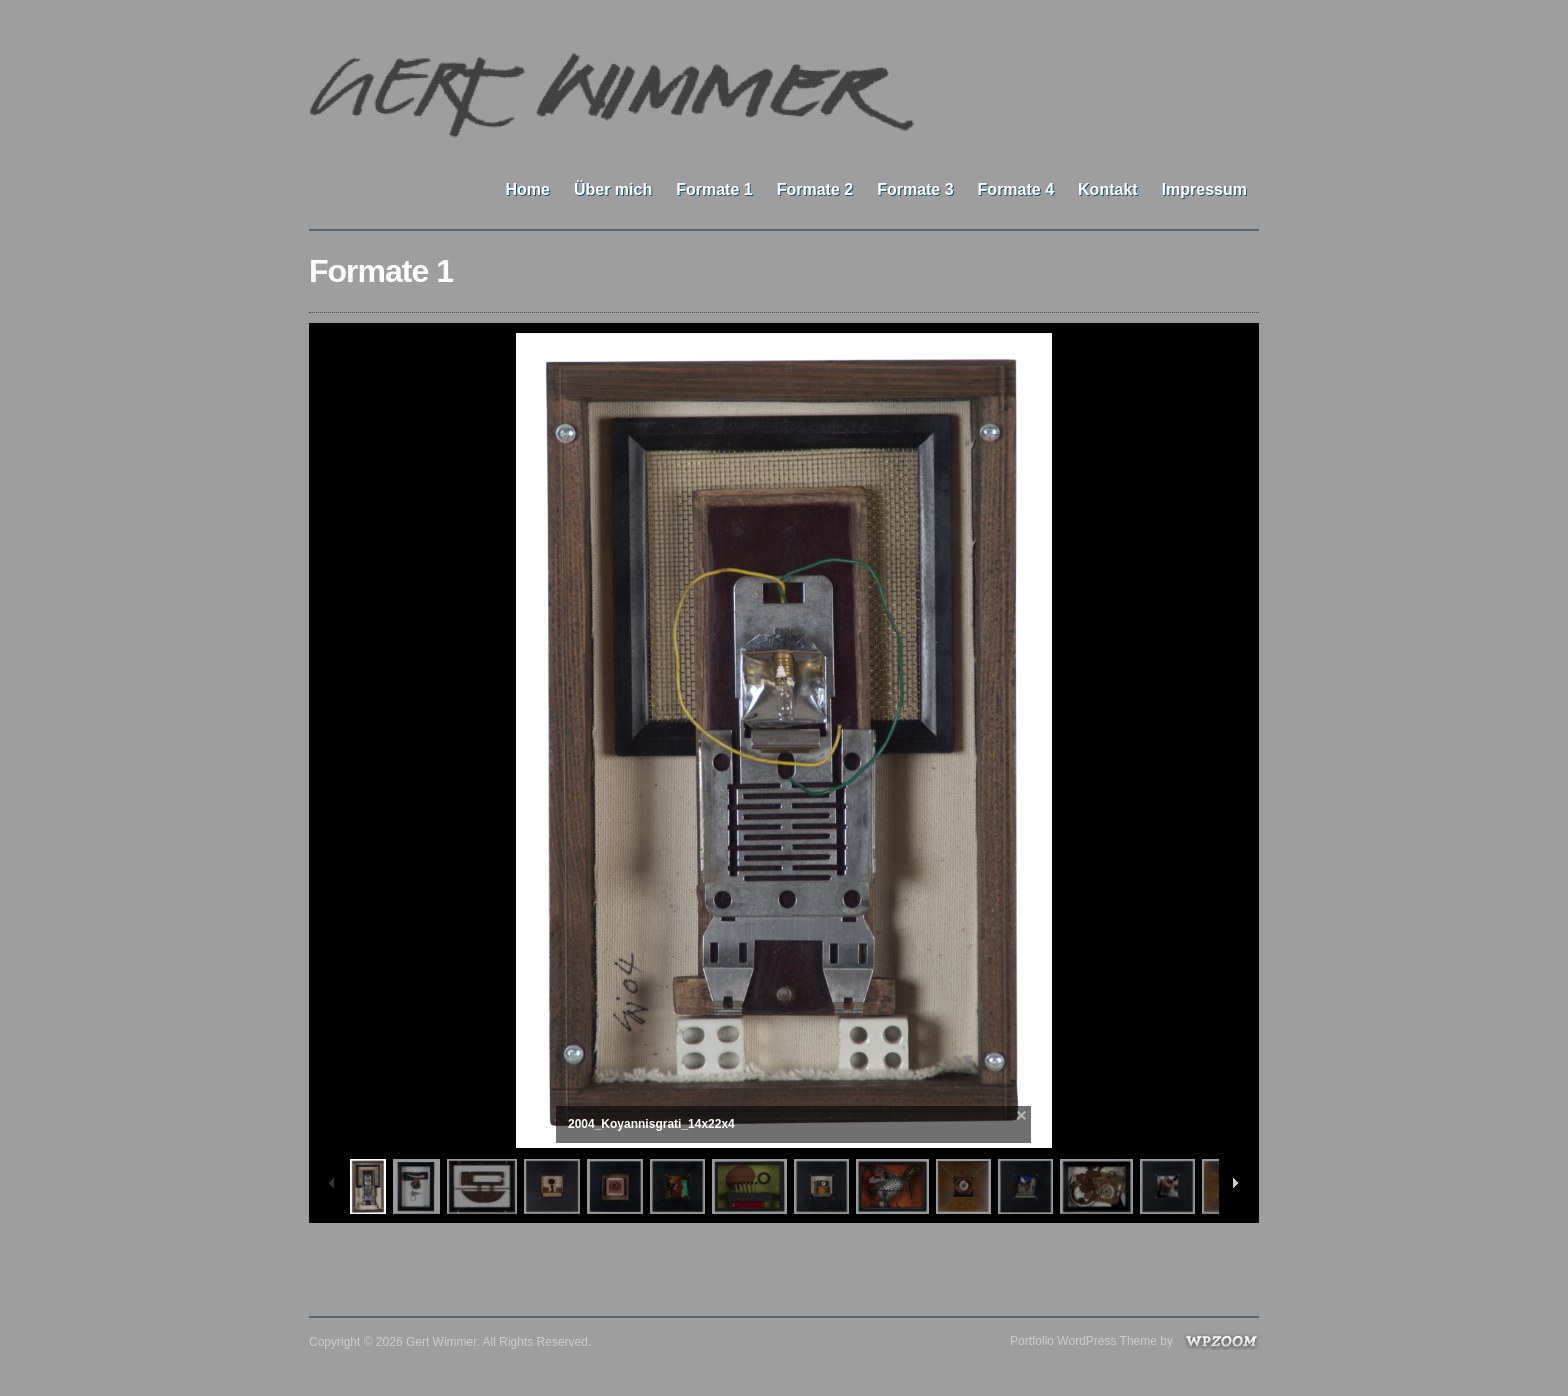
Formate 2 (815, 189)
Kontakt (1108, 189)
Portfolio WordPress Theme (1083, 1341)
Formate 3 (915, 189)
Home (527, 189)
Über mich (613, 189)
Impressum (1204, 189)
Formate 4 (1016, 189)
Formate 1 (714, 189)
